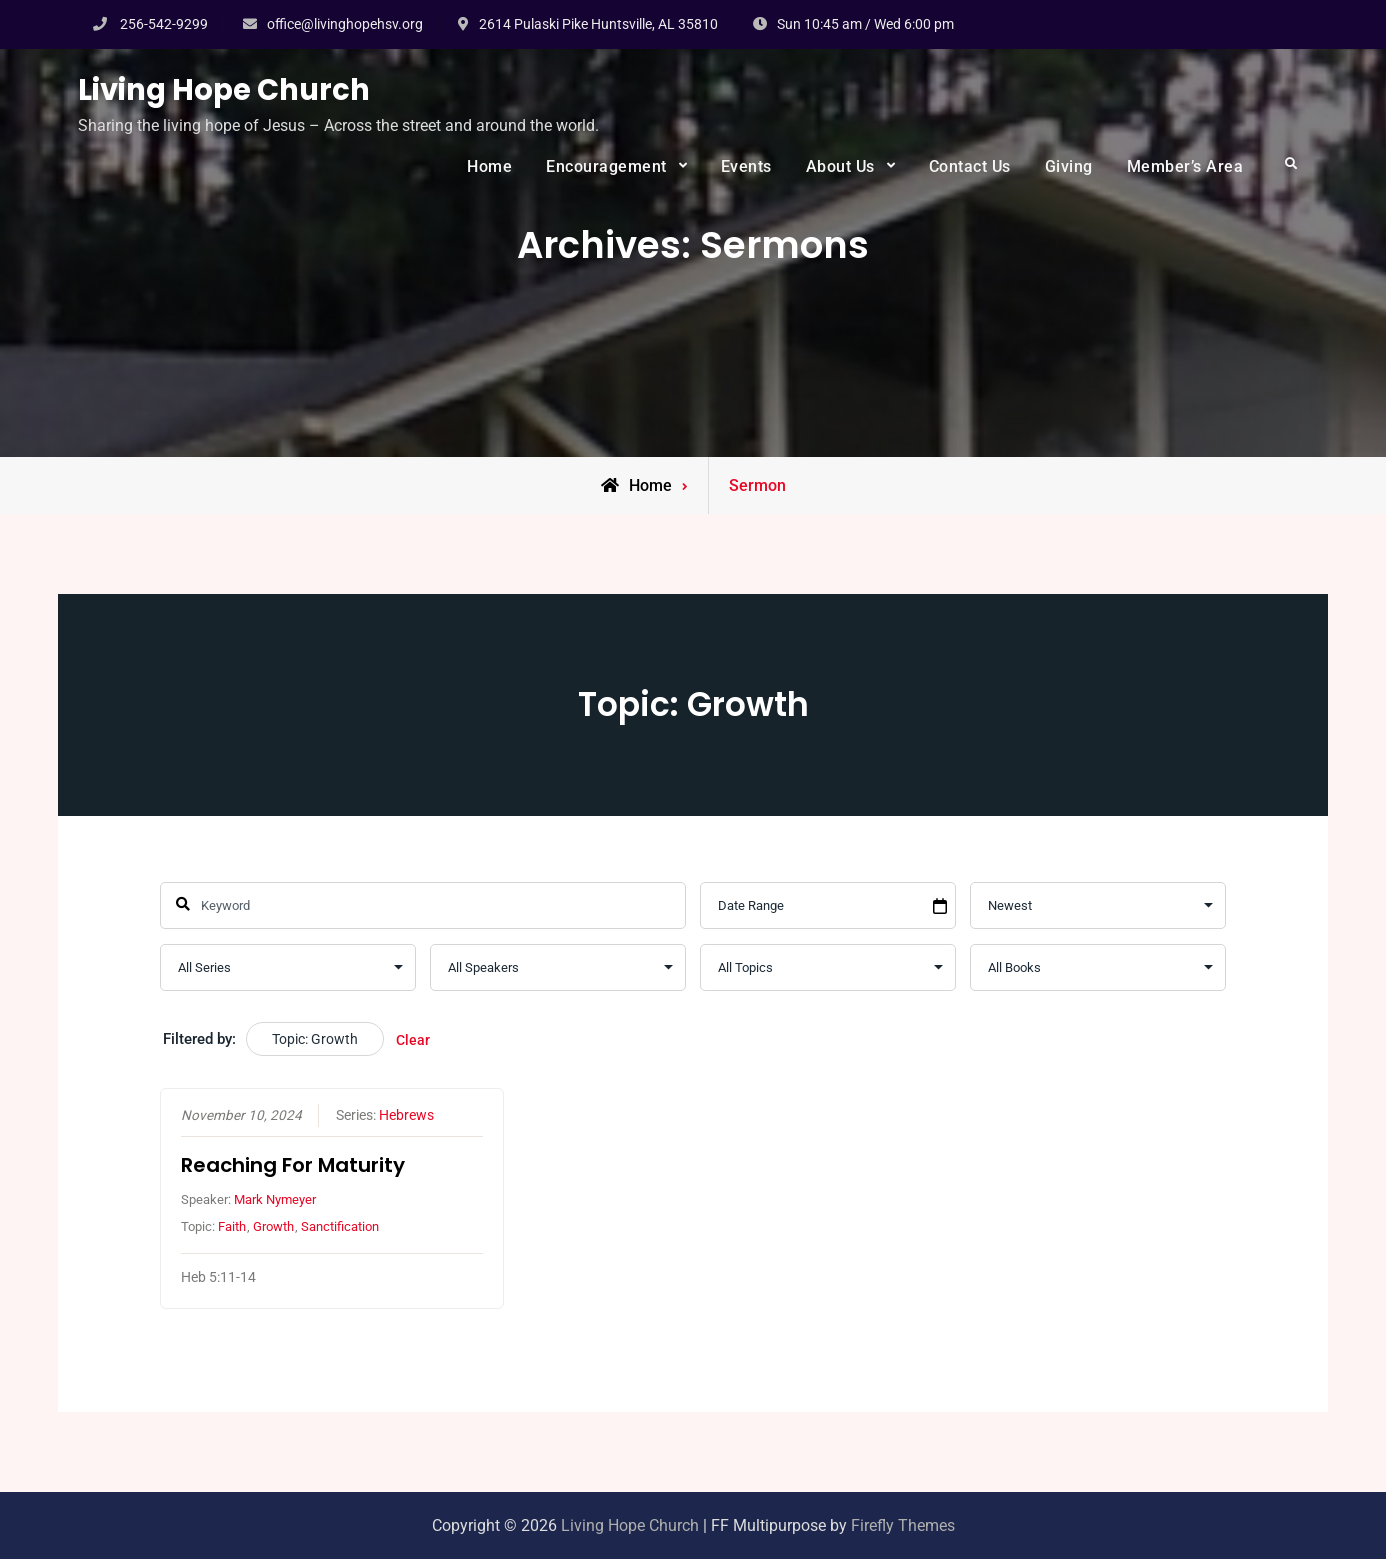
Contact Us (970, 166)
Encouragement (606, 166)
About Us (840, 166)
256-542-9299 (164, 24)
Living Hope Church (224, 90)
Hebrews (406, 1115)
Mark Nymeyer (275, 1200)
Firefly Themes (903, 1525)
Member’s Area (1185, 166)
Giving (1069, 166)
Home (489, 166)
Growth (273, 1227)
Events (746, 166)
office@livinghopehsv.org (345, 24)
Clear (413, 1040)
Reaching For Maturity (293, 1166)
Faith (232, 1227)
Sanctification (340, 1227)
